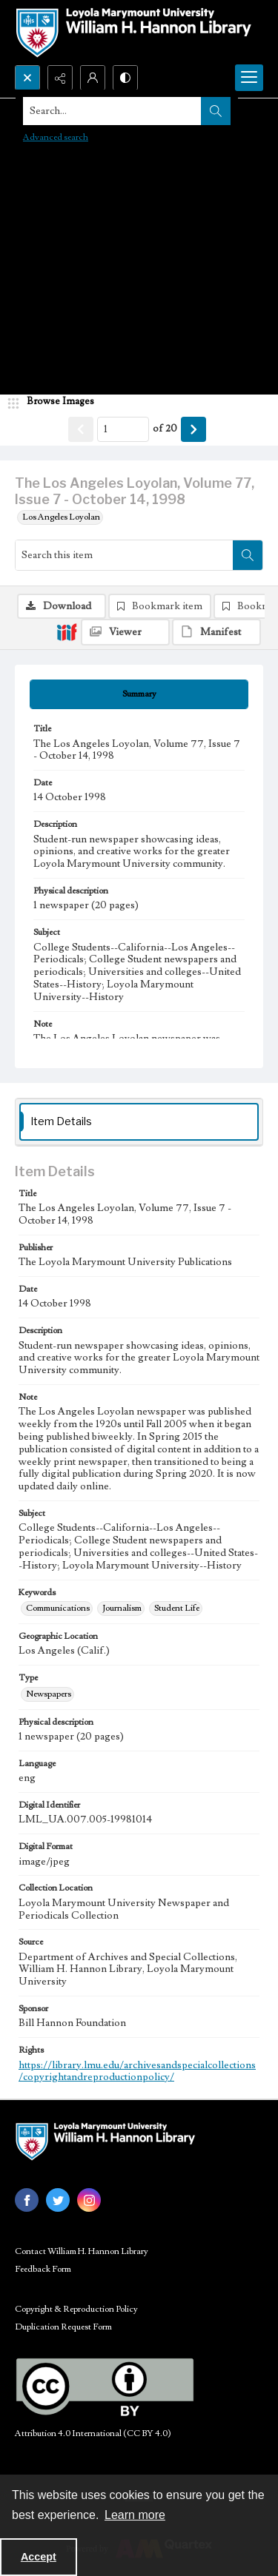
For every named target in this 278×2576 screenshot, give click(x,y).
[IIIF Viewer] (125, 632)
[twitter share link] (58, 2200)
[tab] (139, 694)
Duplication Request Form (63, 2326)
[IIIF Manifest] (216, 632)
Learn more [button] (135, 2515)
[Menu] (249, 77)
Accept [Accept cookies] (38, 2557)
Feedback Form (43, 2269)
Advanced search (55, 137)
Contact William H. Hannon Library (81, 2251)
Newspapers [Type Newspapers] (48, 1694)
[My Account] (93, 78)
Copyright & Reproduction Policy (76, 2309)
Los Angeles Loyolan (61, 517)
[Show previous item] (80, 429)
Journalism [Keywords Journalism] (122, 1608)
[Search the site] (112, 111)
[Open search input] (27, 78)
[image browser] (55, 402)
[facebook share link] (27, 2200)
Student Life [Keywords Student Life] (176, 1608)
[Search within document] (247, 555)
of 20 (165, 429)
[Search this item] (124, 555)
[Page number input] (123, 429)
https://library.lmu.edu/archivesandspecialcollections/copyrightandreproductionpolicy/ (137, 2071)
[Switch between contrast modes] (125, 78)
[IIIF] (67, 631)
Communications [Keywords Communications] (58, 1608)
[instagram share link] (89, 2200)
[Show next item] (193, 429)
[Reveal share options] (60, 78)
